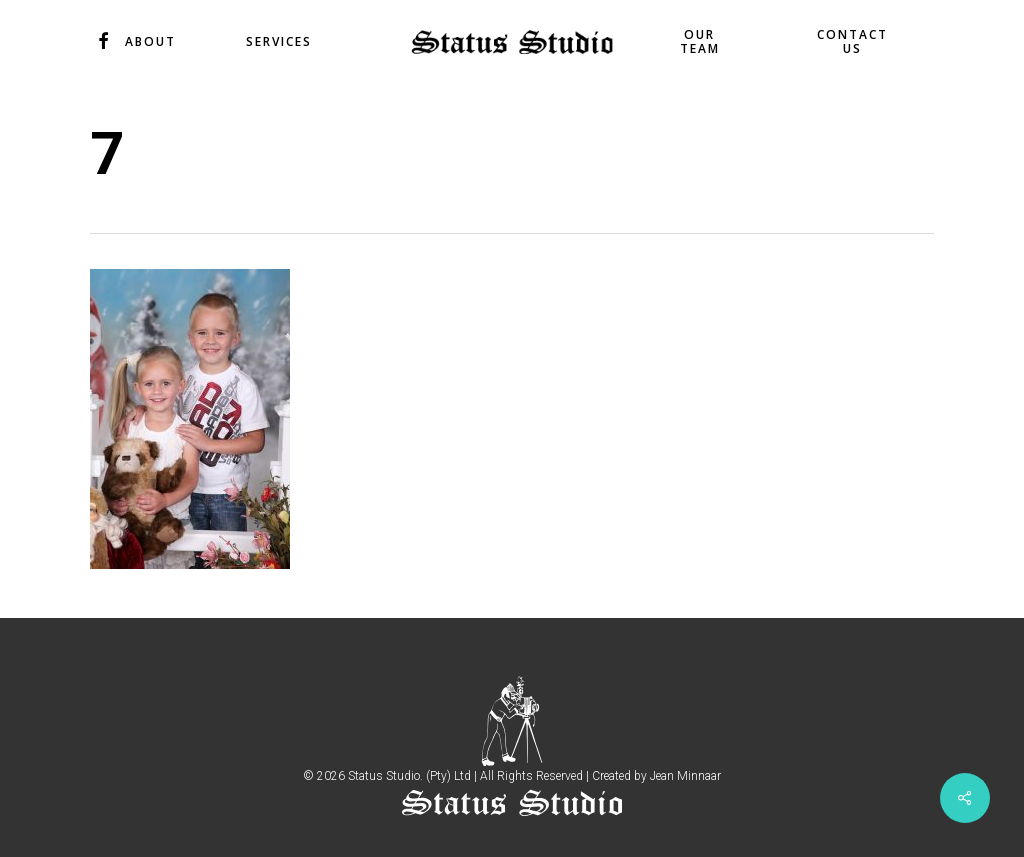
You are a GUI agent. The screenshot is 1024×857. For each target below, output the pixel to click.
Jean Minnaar (685, 776)
